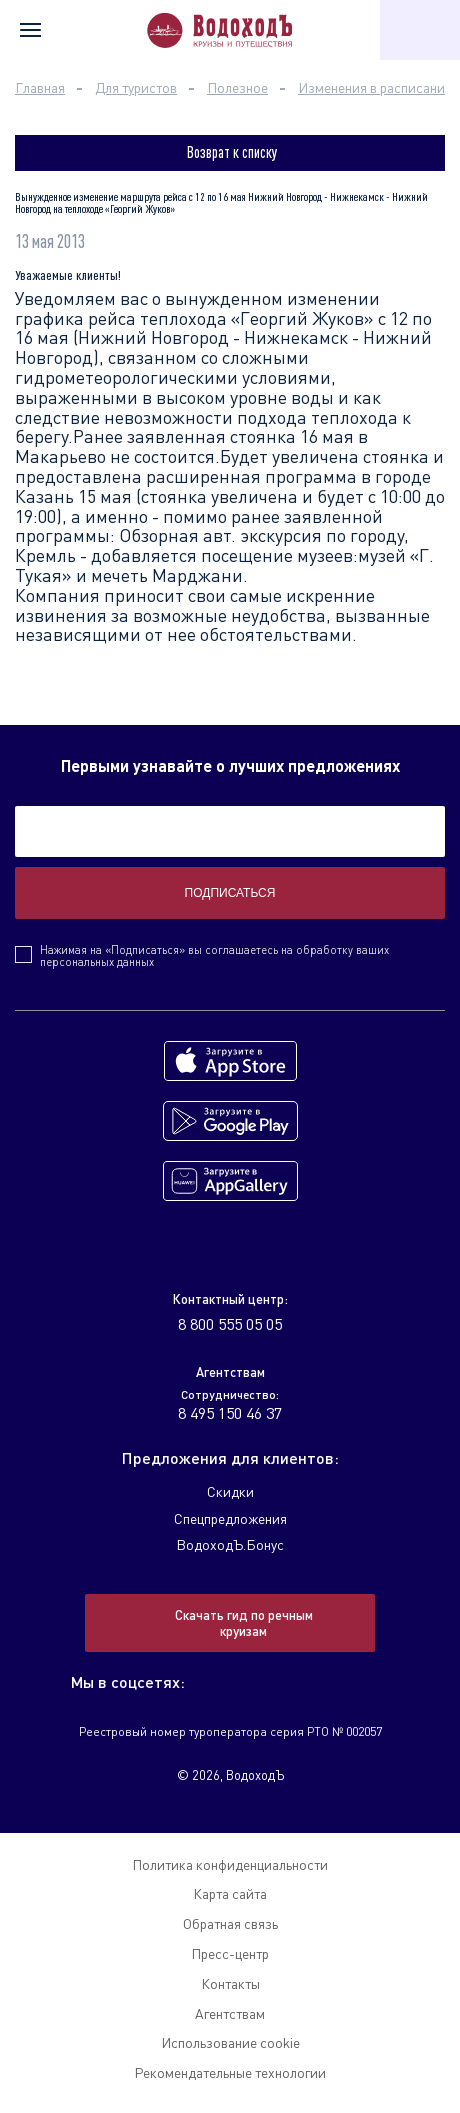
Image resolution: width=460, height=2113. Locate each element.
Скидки (230, 1491)
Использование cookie (230, 2042)
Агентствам (230, 2013)
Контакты (230, 1983)
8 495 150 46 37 (230, 1413)
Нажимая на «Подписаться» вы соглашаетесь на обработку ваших (214, 956)
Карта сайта (230, 1893)
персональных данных (97, 961)
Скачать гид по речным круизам (244, 1623)
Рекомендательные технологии (230, 2072)
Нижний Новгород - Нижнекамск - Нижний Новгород (223, 347)
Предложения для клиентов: (230, 1457)
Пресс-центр (230, 1953)
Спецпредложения (230, 1518)
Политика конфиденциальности (230, 1864)
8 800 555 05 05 (230, 1324)
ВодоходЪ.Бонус (230, 1544)
